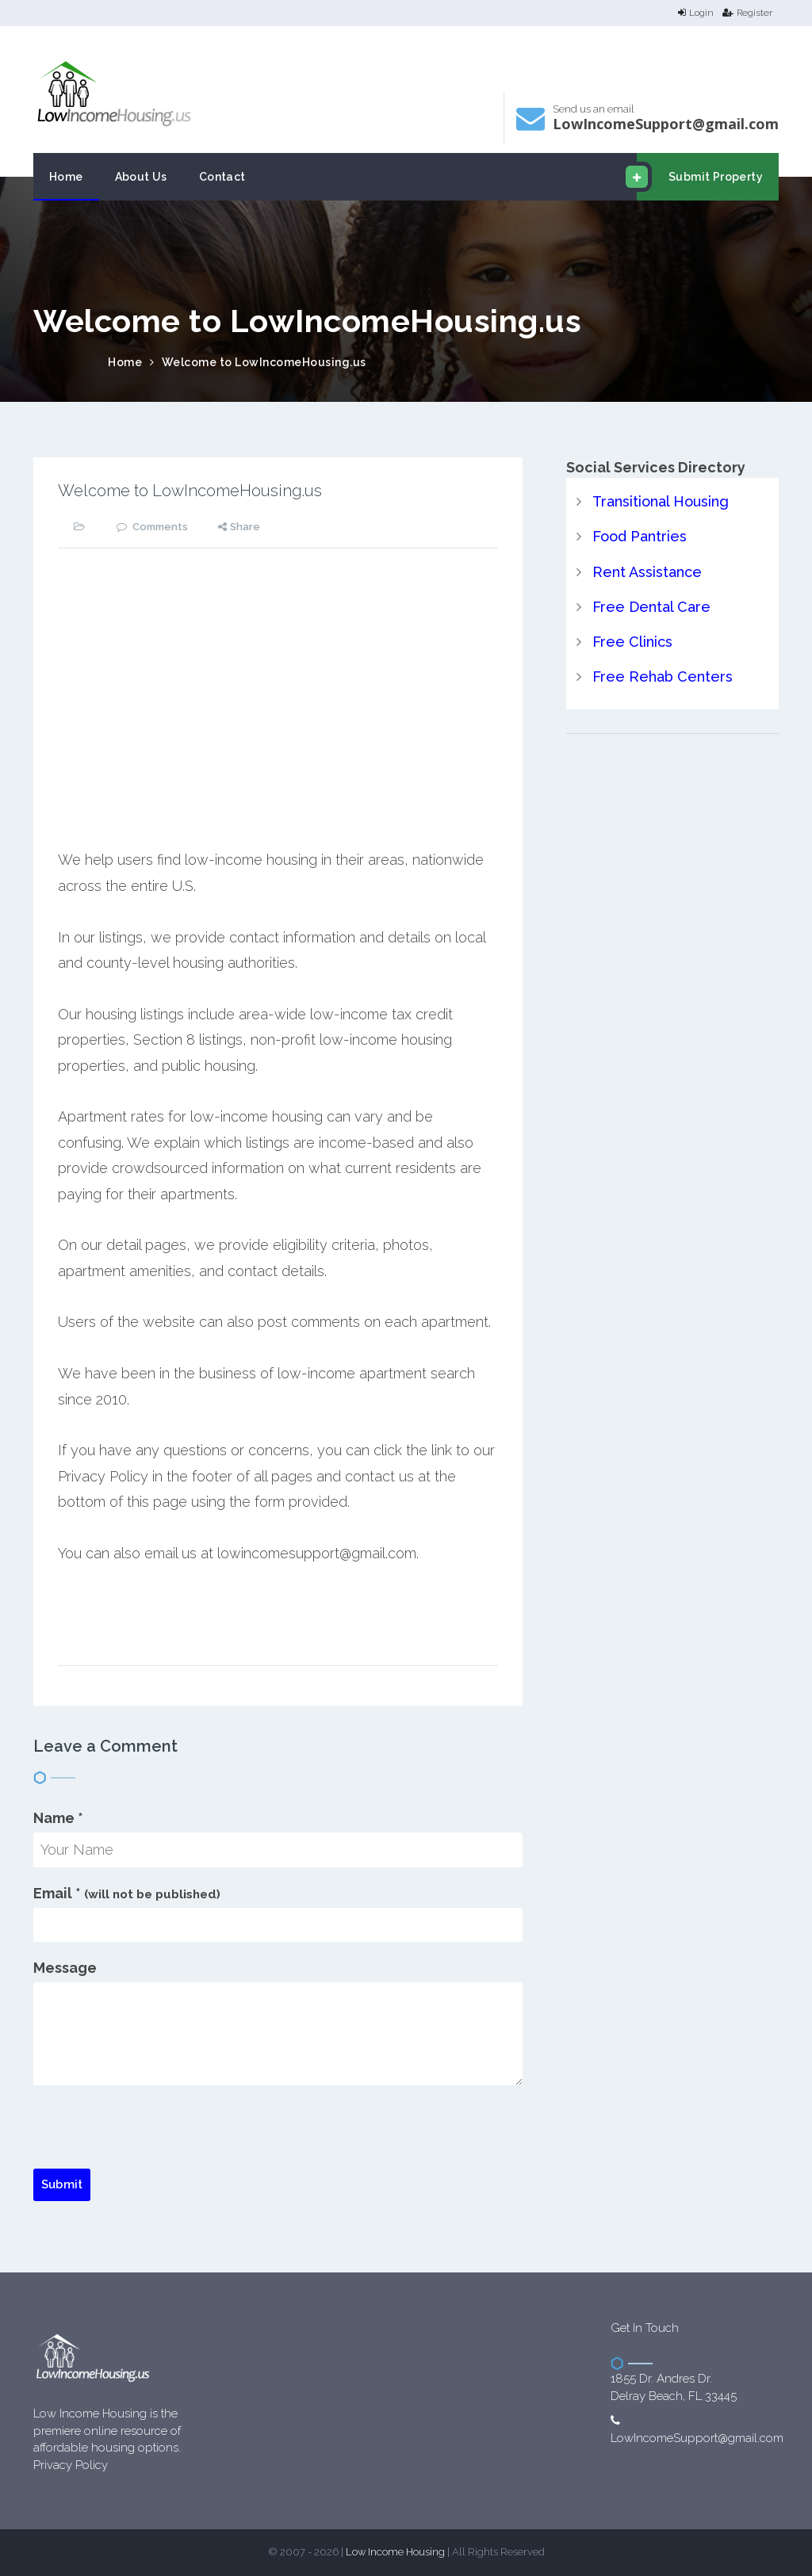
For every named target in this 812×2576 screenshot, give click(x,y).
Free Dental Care (651, 606)
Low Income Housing (395, 2552)
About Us (141, 176)
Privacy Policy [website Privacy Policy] (70, 2465)
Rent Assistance (647, 572)
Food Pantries (639, 536)
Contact (222, 176)
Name (58, 1818)
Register (747, 12)
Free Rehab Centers (662, 676)
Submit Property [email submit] (700, 177)
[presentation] (153, 2138)
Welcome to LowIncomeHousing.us (264, 362)
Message (65, 1967)
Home (66, 176)
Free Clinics (632, 641)
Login (696, 12)
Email (126, 1893)
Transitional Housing (660, 501)
